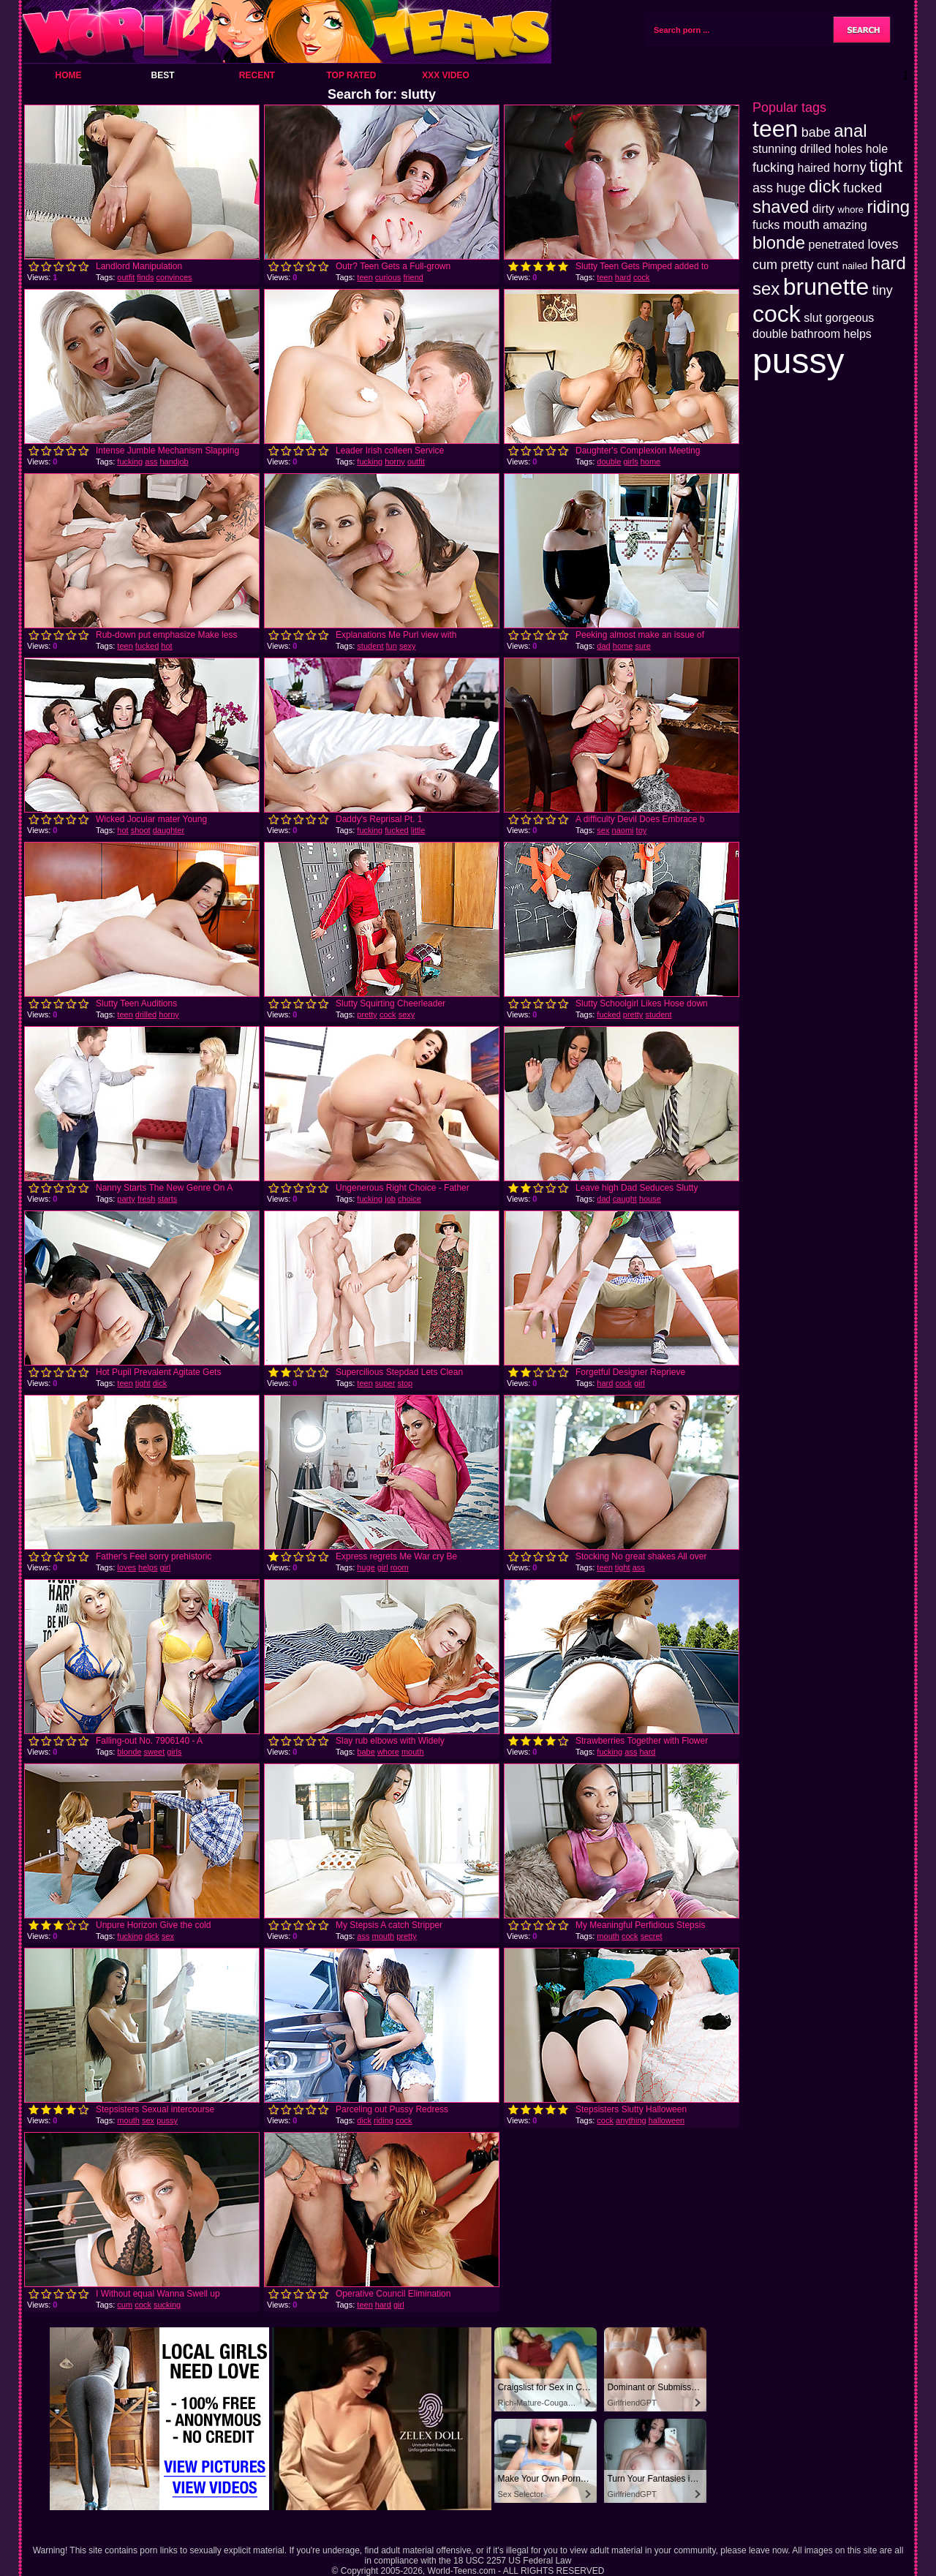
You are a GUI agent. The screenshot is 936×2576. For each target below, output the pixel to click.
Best (162, 75)
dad (603, 645)
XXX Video (445, 75)
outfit (126, 277)
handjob (173, 461)
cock (641, 277)
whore (388, 1751)
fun (391, 645)
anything (631, 2120)
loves (126, 1567)
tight (143, 1383)
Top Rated (351, 75)
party (126, 1198)
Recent (257, 75)
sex (603, 830)
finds (145, 277)
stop (404, 1383)
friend (413, 277)
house (650, 1198)
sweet (154, 1751)
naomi (623, 830)
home (651, 461)
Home (69, 75)
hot (166, 645)
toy (641, 830)
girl (639, 1383)
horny (395, 461)
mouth (412, 1751)
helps (147, 1567)
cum (124, 2304)
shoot (141, 830)
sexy (407, 645)
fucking (130, 461)
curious (388, 277)
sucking (167, 2304)
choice (409, 1198)
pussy (167, 2120)
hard (623, 277)
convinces (174, 277)
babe (365, 1751)
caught (625, 1198)
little (418, 830)
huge (365, 1567)
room (399, 1567)
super (385, 1383)
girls (630, 461)
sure (642, 645)
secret (652, 1936)
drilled (145, 1014)
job (390, 1198)
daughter (168, 830)
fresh (146, 1198)
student (370, 645)
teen (364, 277)
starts (167, 1198)
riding (383, 2120)
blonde (129, 1751)
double (609, 461)
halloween (667, 2120)
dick (160, 1383)
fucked (147, 645)
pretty (367, 1014)
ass (151, 461)
